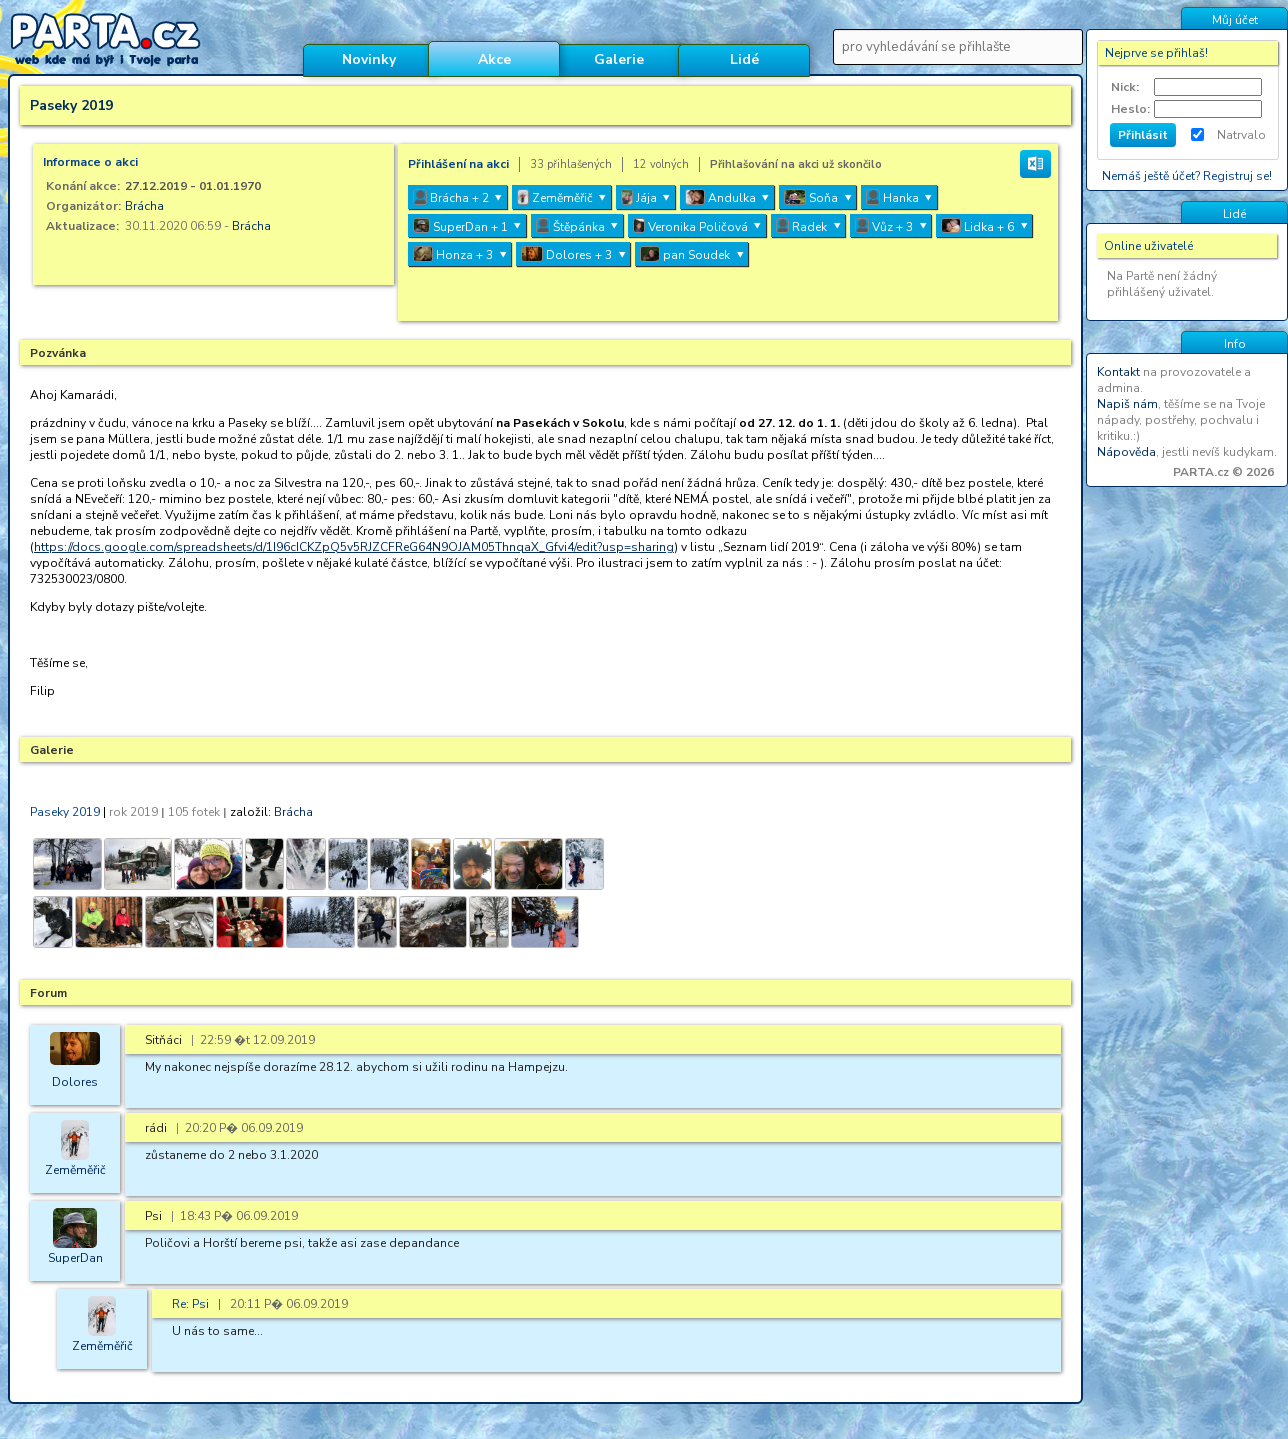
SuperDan (75, 1258)
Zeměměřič (75, 1170)
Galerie (619, 59)
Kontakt (1118, 372)
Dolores (75, 1082)
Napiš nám (1127, 404)
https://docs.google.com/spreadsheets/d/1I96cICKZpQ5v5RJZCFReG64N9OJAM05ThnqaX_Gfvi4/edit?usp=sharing (354, 547)
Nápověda (1126, 452)
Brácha (144, 206)
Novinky (369, 59)
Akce (494, 59)
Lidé (744, 59)
